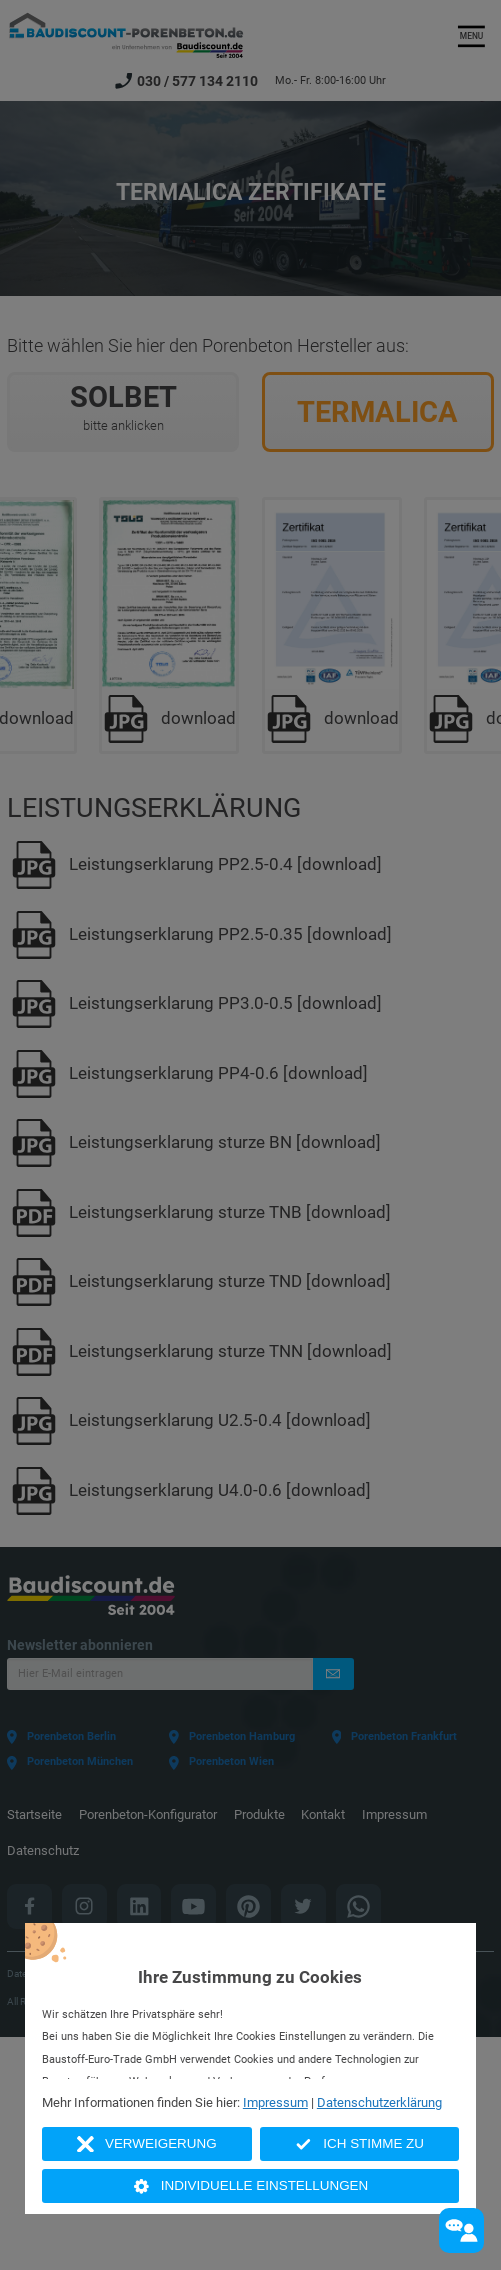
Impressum (275, 2102)
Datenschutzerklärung (379, 2102)
